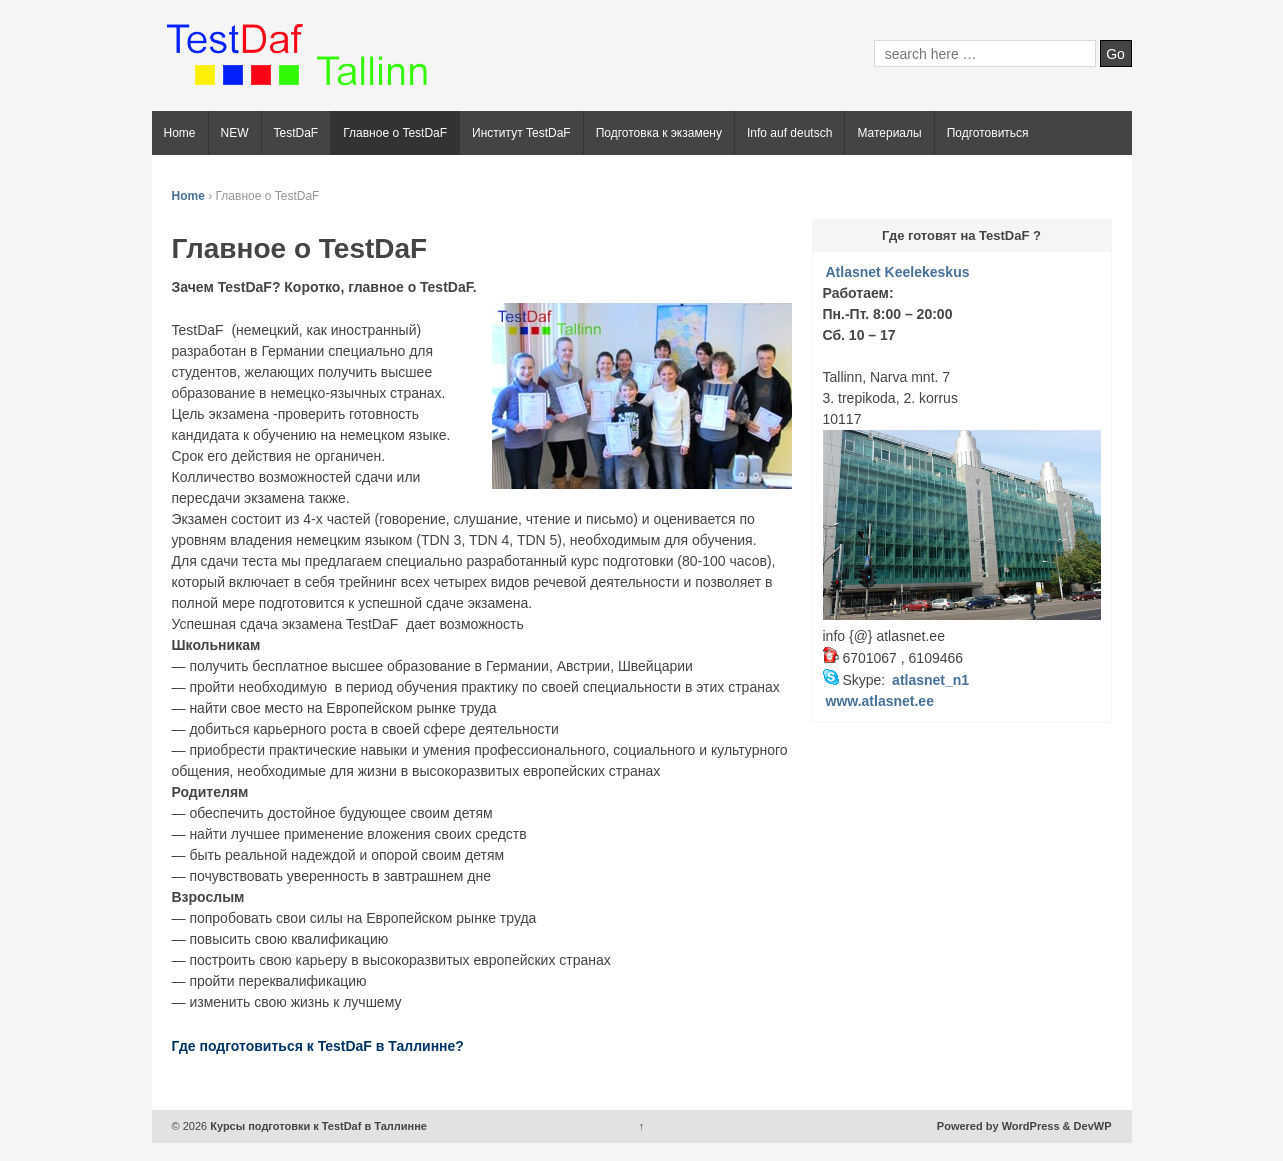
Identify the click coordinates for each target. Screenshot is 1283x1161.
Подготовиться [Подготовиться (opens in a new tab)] (988, 133)
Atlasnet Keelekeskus (898, 272)
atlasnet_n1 (930, 680)
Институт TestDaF (521, 133)
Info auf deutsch (789, 133)
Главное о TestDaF (395, 133)
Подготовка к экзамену (659, 133)
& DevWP (1087, 1126)
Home (180, 133)
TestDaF (296, 133)
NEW (235, 133)
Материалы (889, 133)
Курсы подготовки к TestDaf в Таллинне (317, 1126)
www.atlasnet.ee (880, 701)
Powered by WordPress (998, 1126)
